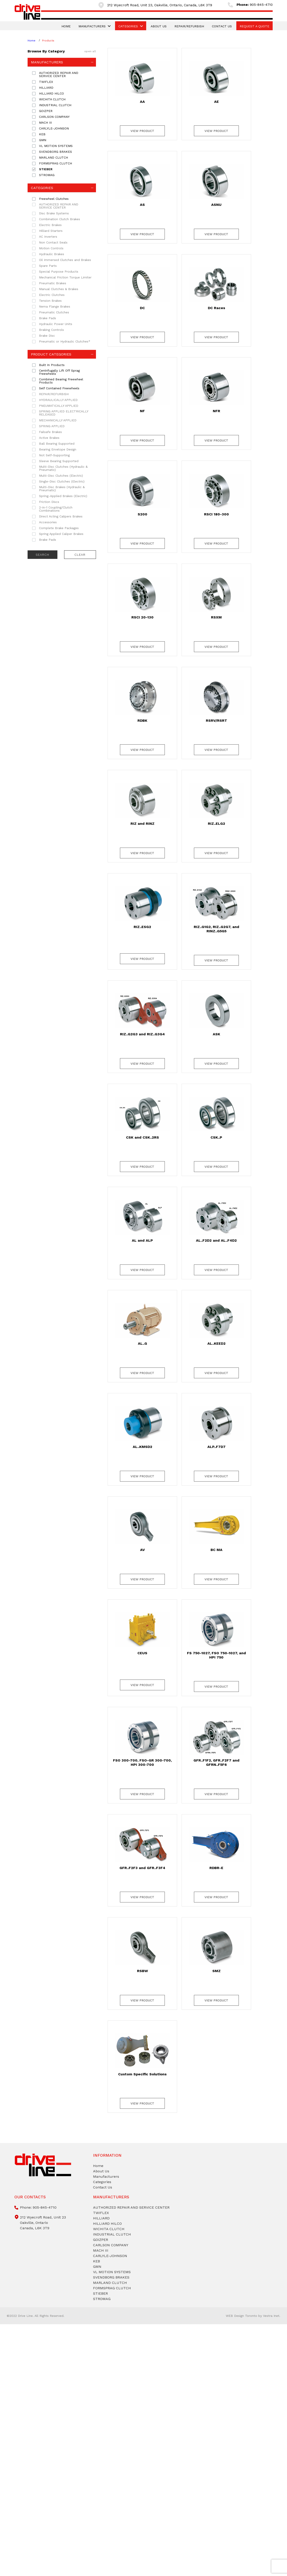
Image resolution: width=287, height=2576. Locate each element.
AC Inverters (48, 236)
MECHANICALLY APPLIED (57, 420)
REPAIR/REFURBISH (54, 394)
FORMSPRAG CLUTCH (112, 2540)
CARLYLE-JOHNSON (110, 2507)
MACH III (100, 2502)
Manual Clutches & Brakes (58, 289)
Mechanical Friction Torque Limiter (65, 277)
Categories (102, 2434)
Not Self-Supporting (54, 455)
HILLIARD (101, 2470)
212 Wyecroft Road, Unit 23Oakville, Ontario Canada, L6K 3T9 (43, 2474)
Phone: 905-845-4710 (38, 2459)
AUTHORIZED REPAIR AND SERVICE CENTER (58, 206)
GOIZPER (100, 2491)
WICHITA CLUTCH (108, 2481)
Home (31, 40)
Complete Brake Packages (59, 528)
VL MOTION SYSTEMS (112, 2524)
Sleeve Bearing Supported (58, 461)
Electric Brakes (50, 224)
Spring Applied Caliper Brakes (61, 533)
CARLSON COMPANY (110, 2497)
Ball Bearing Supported (56, 443)
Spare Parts (48, 265)
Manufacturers (106, 2428)
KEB (96, 2513)
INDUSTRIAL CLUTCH (112, 2486)
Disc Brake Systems (54, 213)
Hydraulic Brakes (51, 254)
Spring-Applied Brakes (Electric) (63, 496)
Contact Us (102, 2439)
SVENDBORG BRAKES (111, 2529)
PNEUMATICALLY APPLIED (58, 405)
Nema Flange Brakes (54, 306)
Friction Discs (49, 501)
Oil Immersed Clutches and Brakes (65, 259)
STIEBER (100, 2545)
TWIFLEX (101, 2464)
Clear (80, 554)
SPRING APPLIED (52, 426)
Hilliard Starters (51, 230)
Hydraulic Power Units (55, 323)
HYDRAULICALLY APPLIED (58, 399)
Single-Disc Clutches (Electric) (62, 481)
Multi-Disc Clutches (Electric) (61, 475)
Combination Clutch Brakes (59, 219)
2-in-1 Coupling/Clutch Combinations (55, 509)
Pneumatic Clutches (54, 312)
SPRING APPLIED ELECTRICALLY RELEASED (63, 413)
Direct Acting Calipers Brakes (61, 516)
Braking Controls (51, 329)
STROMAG (102, 2550)
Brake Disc (47, 335)
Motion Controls (51, 248)
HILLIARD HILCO (107, 2475)
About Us (101, 2423)
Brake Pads (47, 318)
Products (48, 40)
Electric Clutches (52, 294)
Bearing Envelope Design (57, 449)
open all (90, 51)
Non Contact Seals (53, 242)
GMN (97, 2518)
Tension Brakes (50, 300)
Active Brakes (49, 437)
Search (42, 554)
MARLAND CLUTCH (110, 2534)
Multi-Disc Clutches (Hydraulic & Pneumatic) (63, 468)
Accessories (48, 522)
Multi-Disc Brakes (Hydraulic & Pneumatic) (62, 488)
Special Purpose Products (58, 271)
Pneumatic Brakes (52, 283)
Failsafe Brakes (50, 431)
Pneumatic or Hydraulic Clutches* (64, 341)
